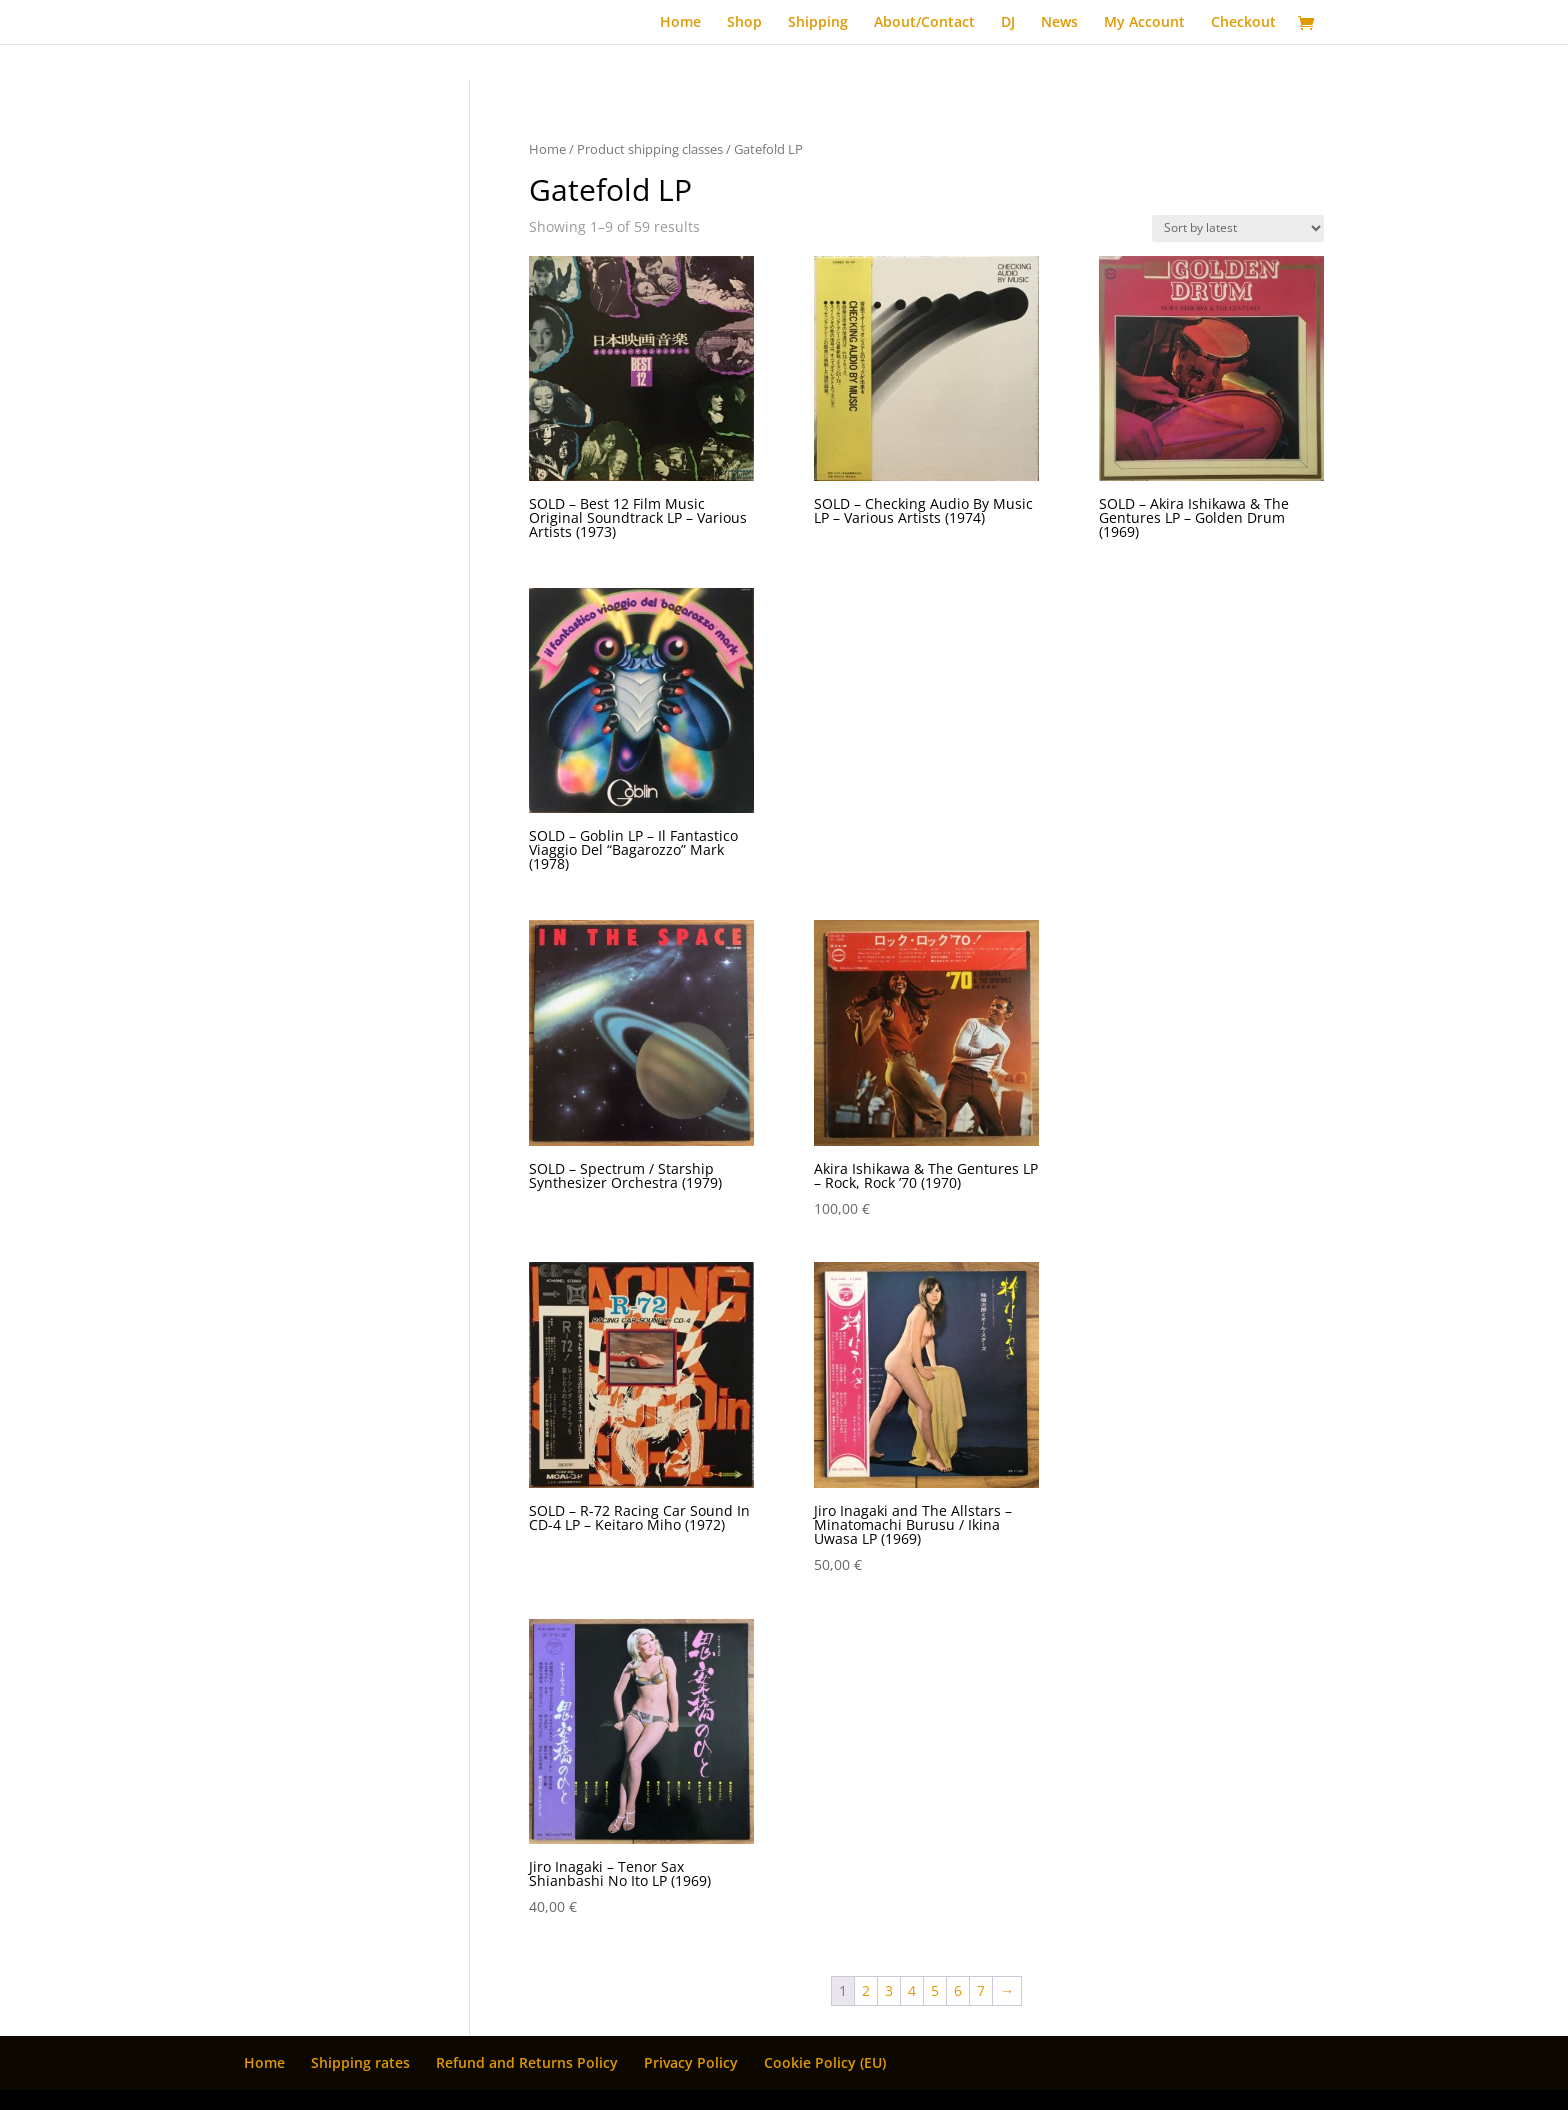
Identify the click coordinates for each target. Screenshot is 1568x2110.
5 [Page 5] (935, 1990)
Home (680, 23)
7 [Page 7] (981, 1990)
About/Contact (924, 23)
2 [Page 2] (866, 1990)
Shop (744, 23)
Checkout (1243, 23)
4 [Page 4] (912, 1990)
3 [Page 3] (889, 1990)
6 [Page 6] (958, 1990)
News (1059, 23)
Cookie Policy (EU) (825, 2062)
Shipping (818, 23)
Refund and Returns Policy (527, 2062)
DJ (1008, 23)
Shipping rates (360, 2062)
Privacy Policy (691, 2062)
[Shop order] (1238, 228)
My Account (1144, 23)
